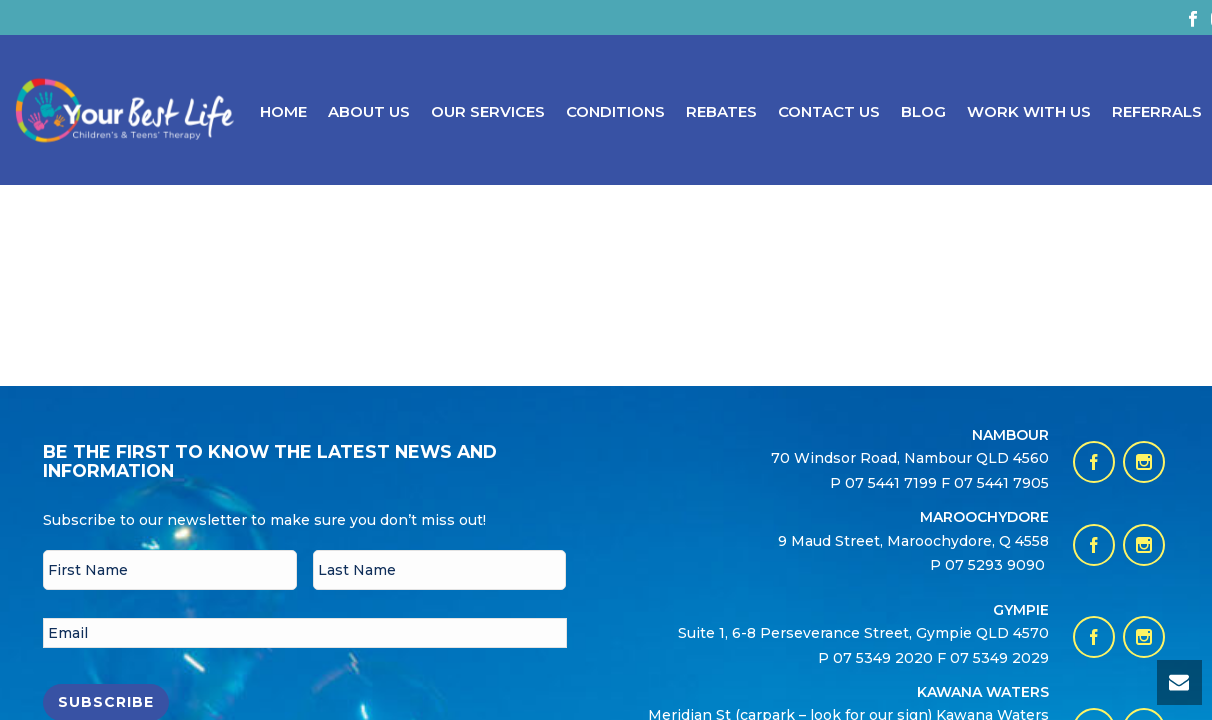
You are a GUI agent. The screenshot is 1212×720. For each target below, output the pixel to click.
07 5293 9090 (997, 565)
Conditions (615, 111)
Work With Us (1029, 111)
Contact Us (829, 111)
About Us (369, 111)
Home (283, 111)
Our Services (488, 111)
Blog (923, 111)
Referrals (1157, 111)
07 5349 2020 (883, 658)
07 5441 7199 (893, 483)
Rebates (721, 111)
